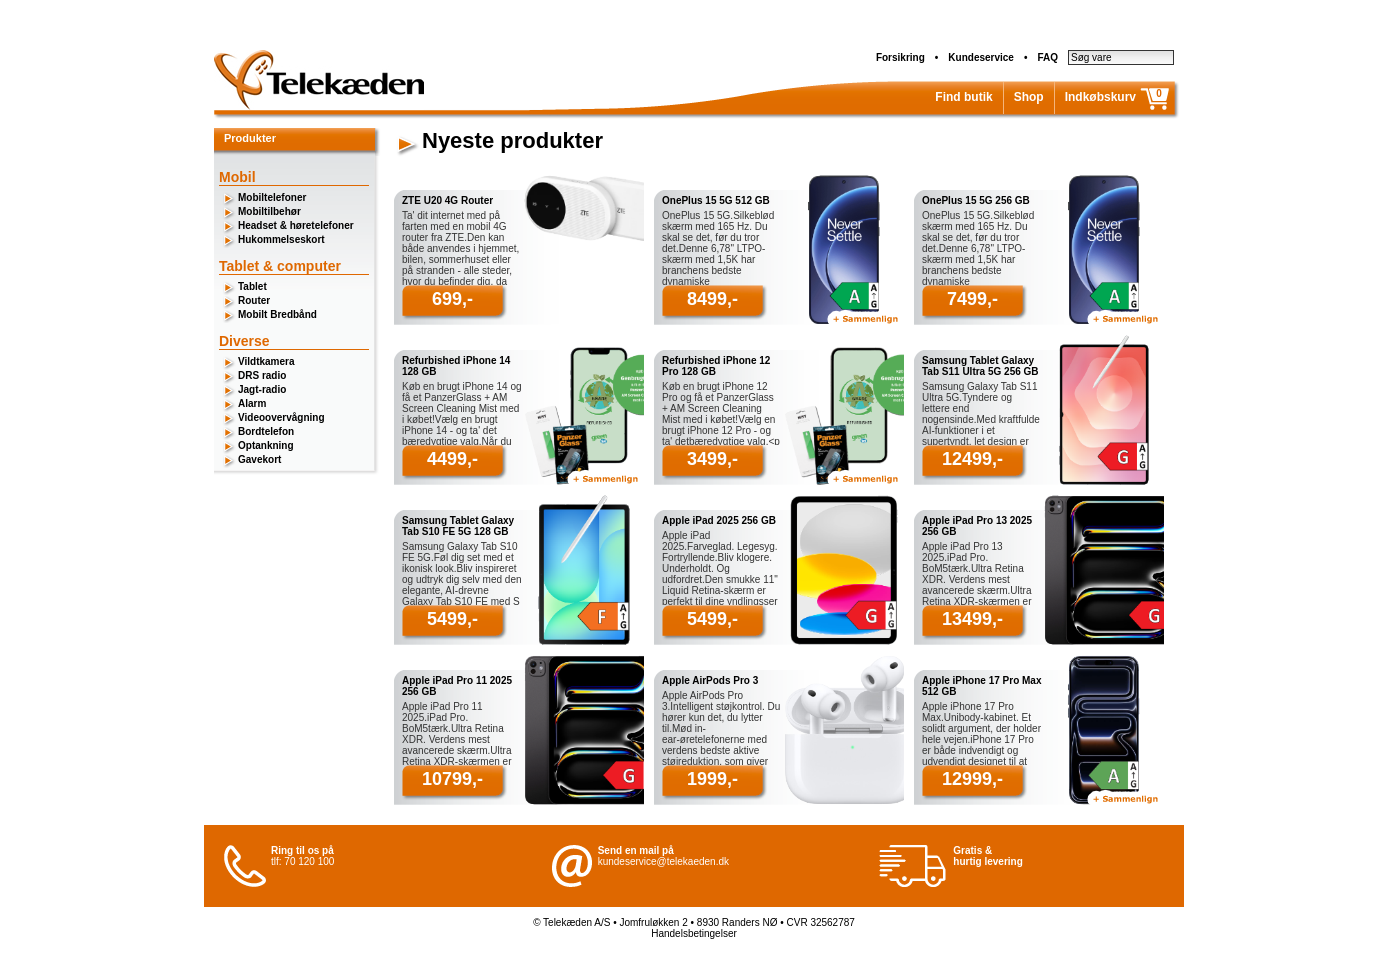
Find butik (963, 97)
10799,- (452, 779)
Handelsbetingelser (694, 933)
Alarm (252, 403)
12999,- (972, 779)
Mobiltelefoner (272, 197)
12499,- (972, 459)
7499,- (972, 299)
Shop (1029, 97)
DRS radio (262, 375)
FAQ (1047, 57)
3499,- (712, 459)
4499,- (452, 459)
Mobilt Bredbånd (277, 314)
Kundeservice (981, 57)
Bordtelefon (266, 431)
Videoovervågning (281, 417)
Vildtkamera (266, 361)
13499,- (972, 619)
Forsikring (900, 57)
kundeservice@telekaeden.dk (663, 861)
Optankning (266, 445)
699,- (452, 299)
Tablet (252, 286)
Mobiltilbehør (269, 211)
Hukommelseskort (281, 239)
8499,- (712, 299)
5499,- (452, 619)
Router (254, 300)
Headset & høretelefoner (296, 225)
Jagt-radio (262, 389)
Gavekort (259, 459)
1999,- (712, 779)
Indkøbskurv (1100, 97)
